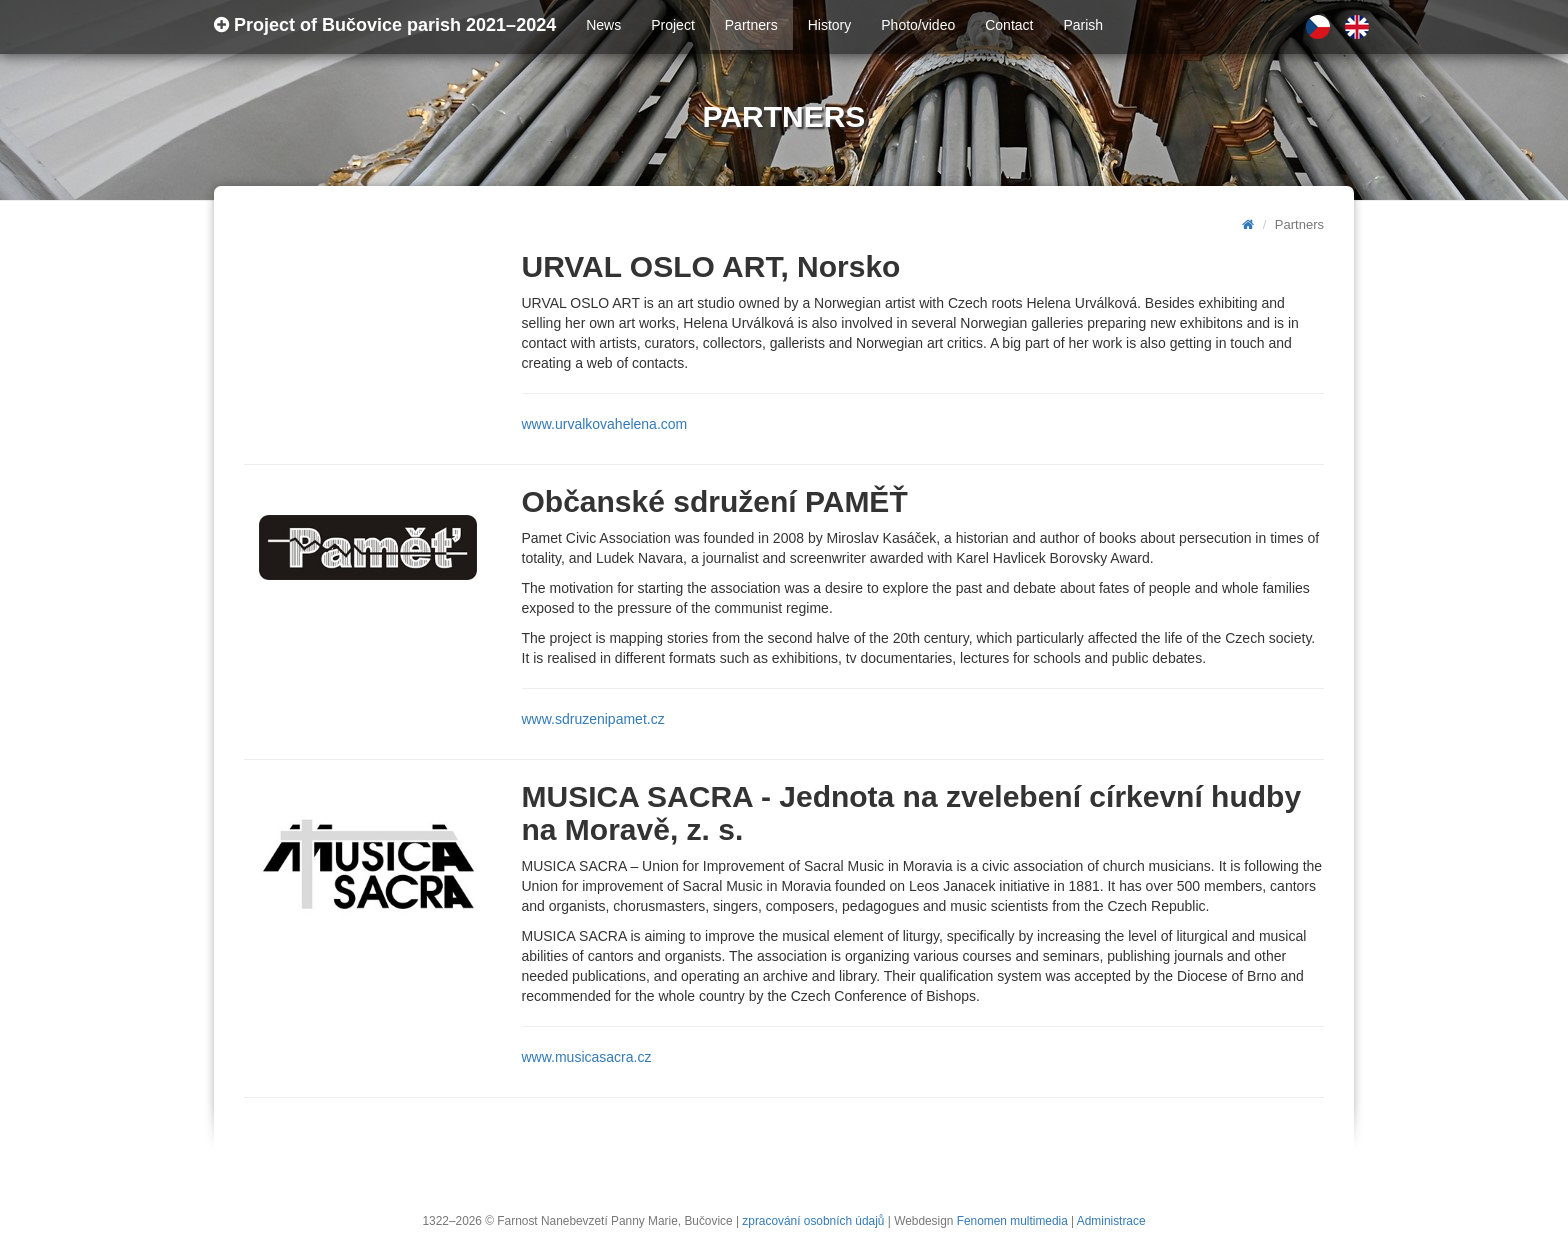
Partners (751, 25)
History (830, 25)
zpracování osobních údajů (813, 1221)
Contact (1009, 25)
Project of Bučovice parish (385, 25)
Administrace (1111, 1221)
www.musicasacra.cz (587, 1057)
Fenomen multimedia (1012, 1221)
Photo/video (918, 25)
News (603, 25)
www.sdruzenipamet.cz (593, 719)
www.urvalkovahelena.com (605, 424)
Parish (1083, 25)
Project (673, 25)
